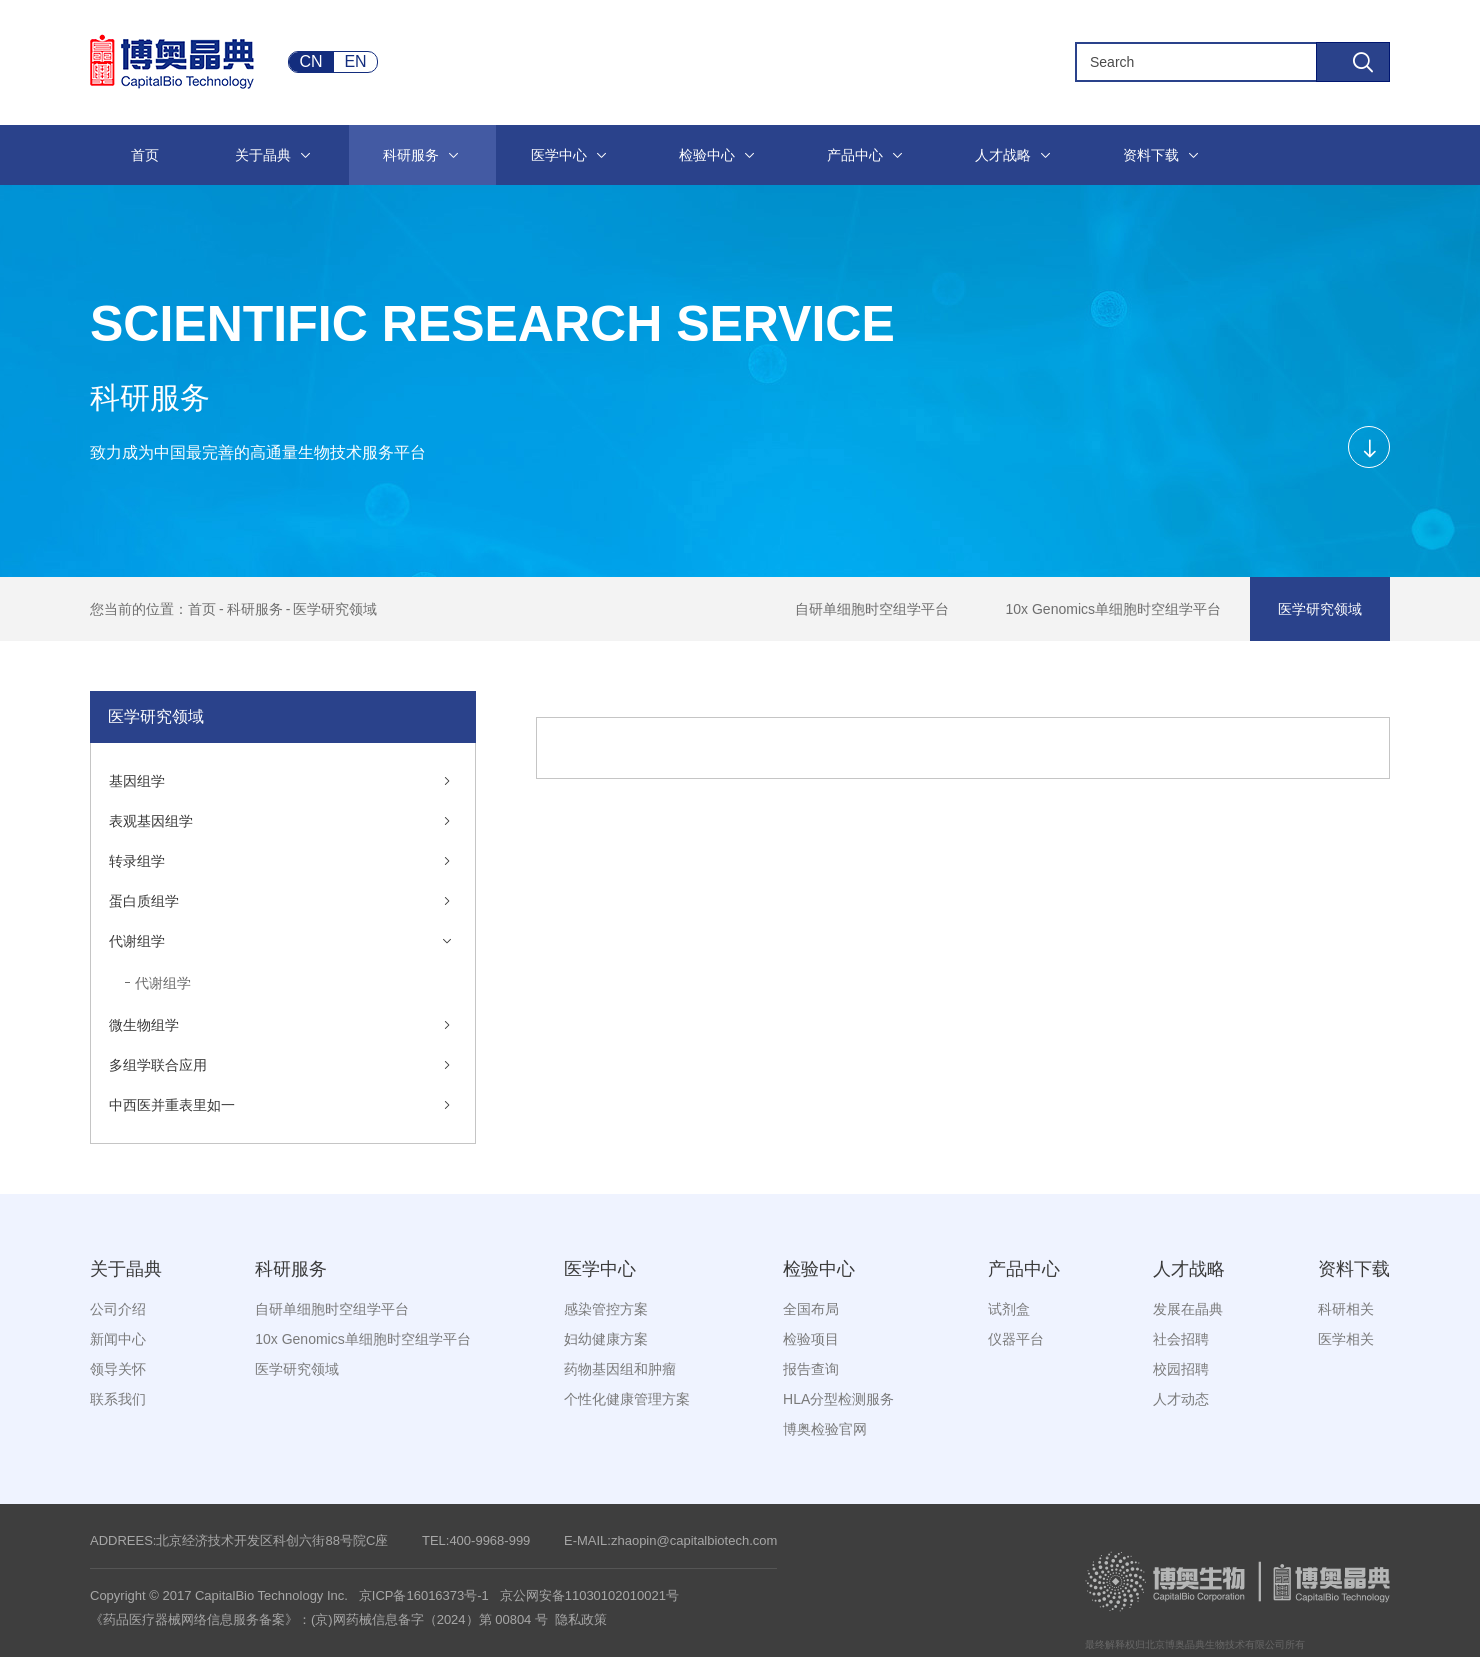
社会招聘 (1181, 1339)
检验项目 (811, 1339)
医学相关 (1346, 1339)
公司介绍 (118, 1309)
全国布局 (811, 1309)
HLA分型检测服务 (838, 1399)
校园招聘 (1181, 1369)
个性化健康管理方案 (627, 1399)
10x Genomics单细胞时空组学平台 (1113, 609)
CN (310, 61)
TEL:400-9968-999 (476, 1540)
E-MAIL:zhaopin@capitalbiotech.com (670, 1540)
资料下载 (1354, 1269)
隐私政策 (581, 1619)
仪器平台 (1016, 1339)
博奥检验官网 (825, 1429)
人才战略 (1189, 1269)
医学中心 (600, 1269)
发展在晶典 (1188, 1309)
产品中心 (1024, 1269)
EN (355, 61)
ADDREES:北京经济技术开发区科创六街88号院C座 (239, 1540)
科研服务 (255, 609)
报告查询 (811, 1369)
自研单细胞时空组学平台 (872, 609)
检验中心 (819, 1269)
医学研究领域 (335, 609)
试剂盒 (1009, 1309)
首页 (202, 609)
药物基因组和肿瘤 (620, 1369)
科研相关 (1346, 1309)
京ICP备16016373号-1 (424, 1595)
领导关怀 (118, 1369)
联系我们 (118, 1399)
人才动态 (1181, 1399)
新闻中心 (118, 1339)
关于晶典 (126, 1269)
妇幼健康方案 (606, 1339)
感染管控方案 (606, 1309)
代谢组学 (163, 983)
